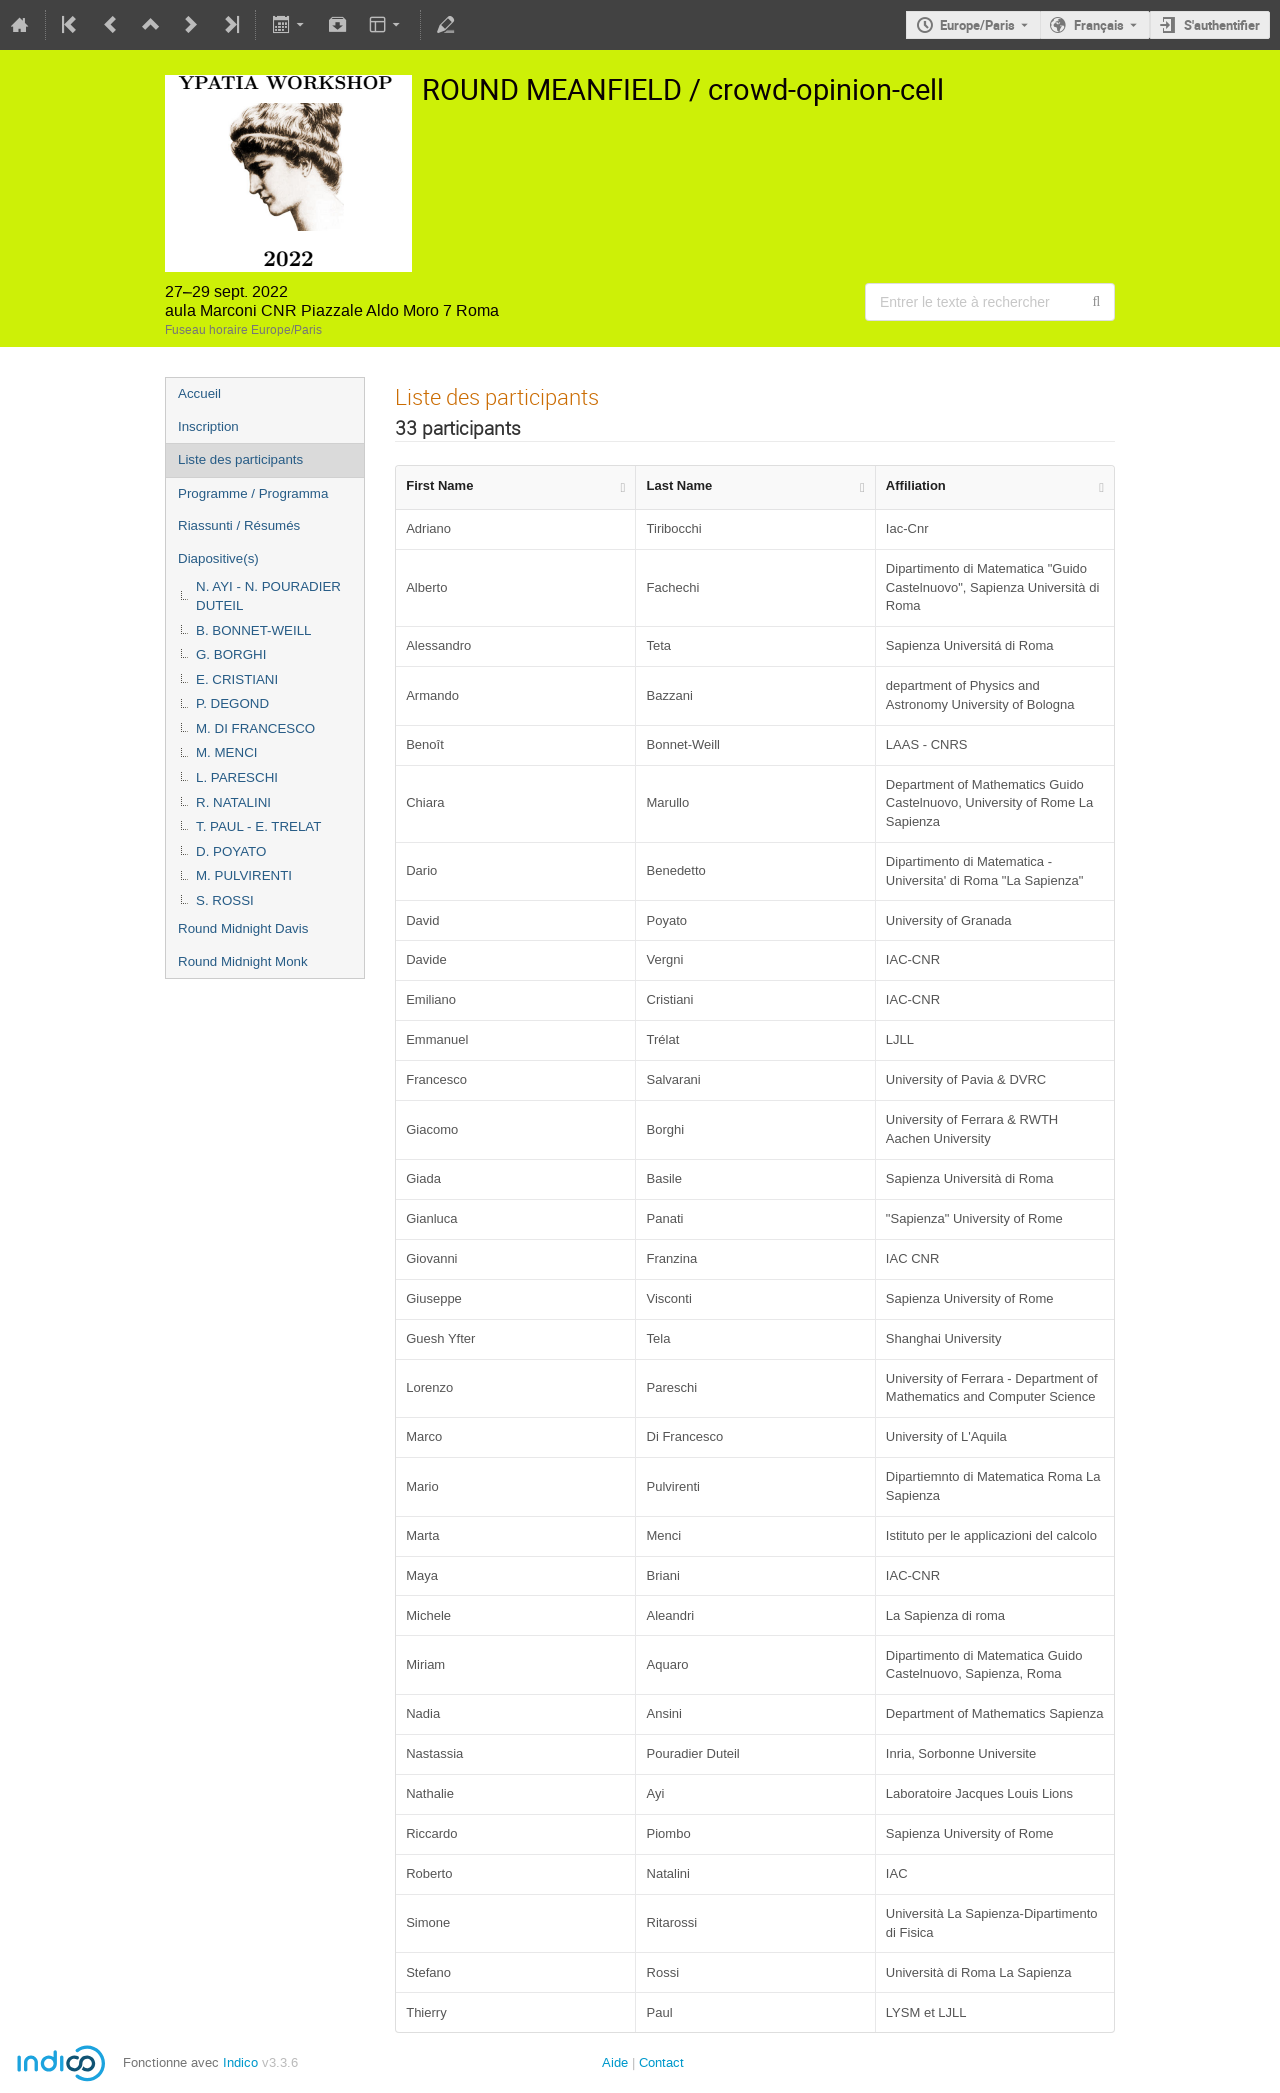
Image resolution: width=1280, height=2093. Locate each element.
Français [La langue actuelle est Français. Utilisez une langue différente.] (1099, 25)
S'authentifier (1222, 25)
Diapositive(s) (218, 558)
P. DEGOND (232, 703)
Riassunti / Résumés (239, 525)
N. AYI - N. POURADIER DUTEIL (268, 596)
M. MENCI (226, 752)
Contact (661, 2062)
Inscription (208, 426)
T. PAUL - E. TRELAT (258, 826)
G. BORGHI (231, 654)
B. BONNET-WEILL (254, 630)
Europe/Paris (977, 25)
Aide (615, 2062)
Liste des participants (240, 459)
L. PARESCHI (237, 777)
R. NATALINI (233, 802)
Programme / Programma (253, 493)
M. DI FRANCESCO (255, 728)
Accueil (199, 393)
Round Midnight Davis (243, 928)
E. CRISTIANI (237, 679)
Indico (240, 2062)
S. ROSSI (225, 900)
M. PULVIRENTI (244, 875)
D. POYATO (231, 851)
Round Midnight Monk (243, 961)
